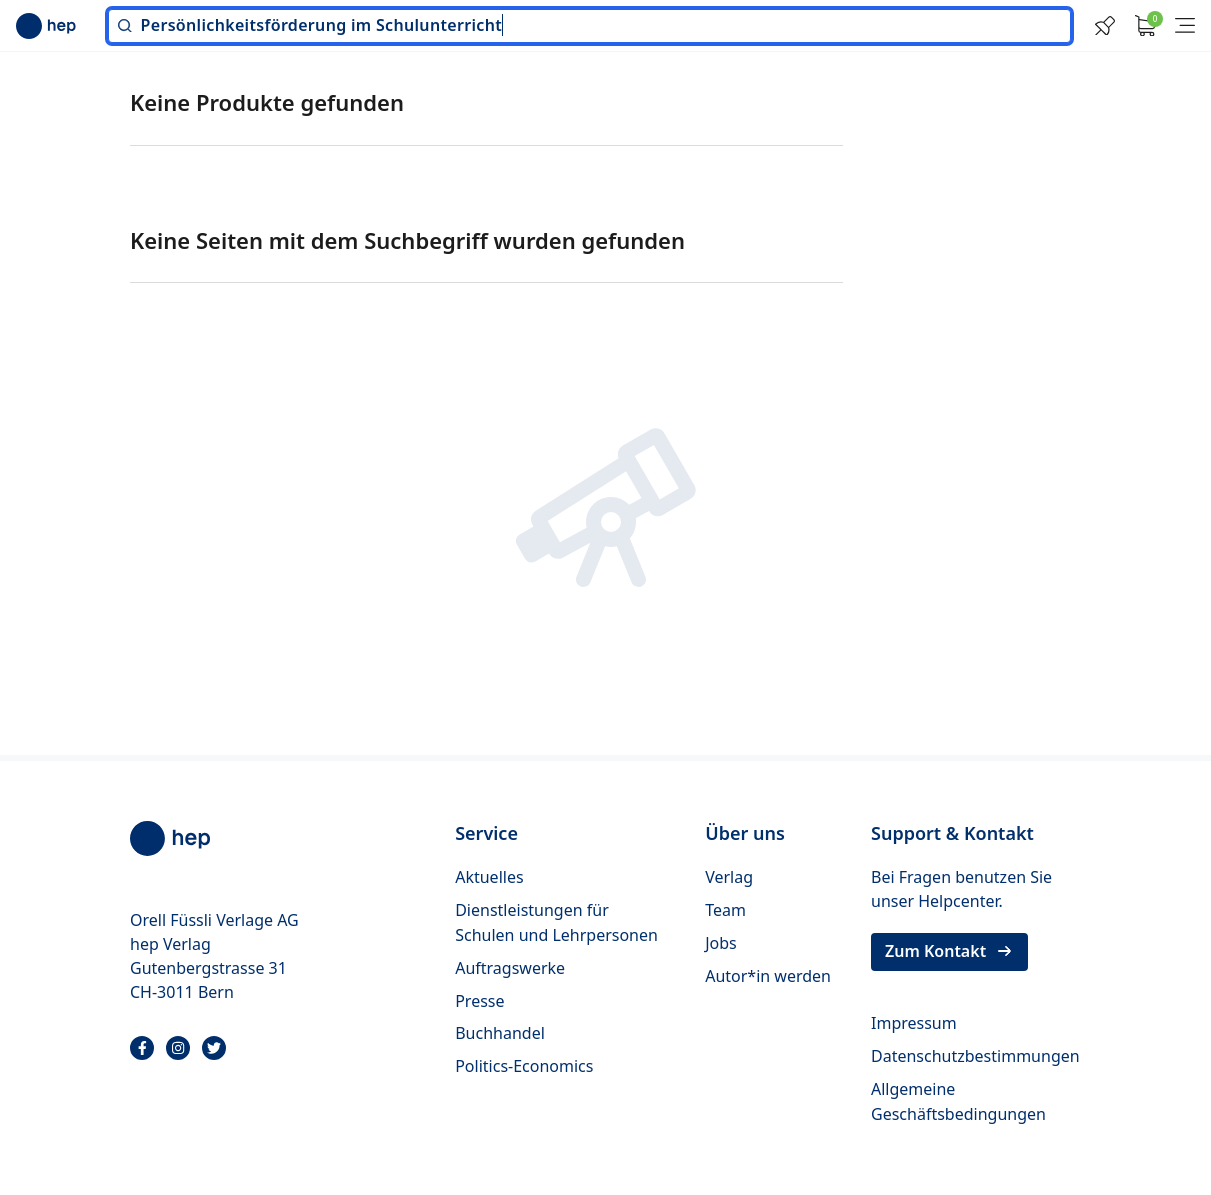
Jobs (721, 943)
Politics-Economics (524, 1066)
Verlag (729, 877)
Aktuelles (489, 877)
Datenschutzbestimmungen (975, 1056)
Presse (479, 1001)
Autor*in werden (768, 976)
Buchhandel (500, 1033)
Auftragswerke (510, 968)
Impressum (914, 1023)
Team (725, 910)
